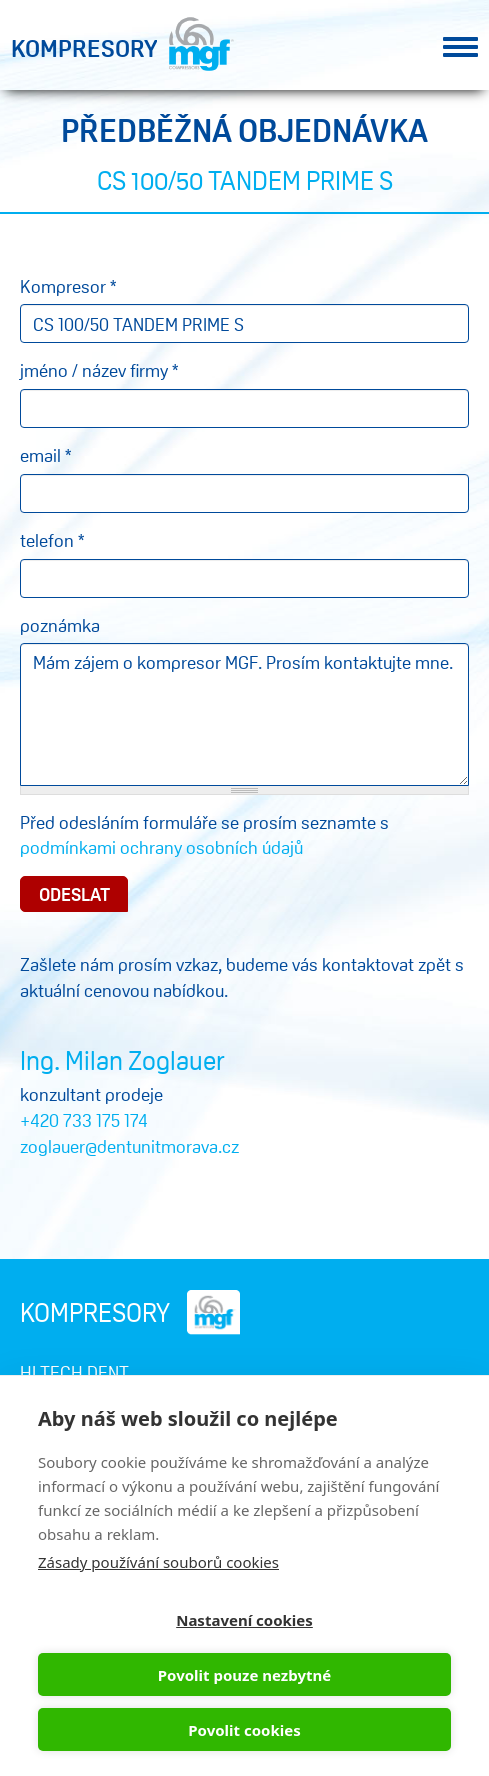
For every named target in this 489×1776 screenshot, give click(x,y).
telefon (52, 540)
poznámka (60, 625)
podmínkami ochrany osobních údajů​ (161, 847)
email (45, 455)
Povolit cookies (244, 1730)
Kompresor (68, 286)
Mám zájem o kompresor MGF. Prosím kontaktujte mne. (244, 714)
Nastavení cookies (244, 1620)
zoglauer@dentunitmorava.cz (129, 1146)
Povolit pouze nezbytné (244, 1675)
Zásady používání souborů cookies (158, 1562)
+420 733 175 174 (84, 1120)
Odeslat (74, 894)
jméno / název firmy (99, 370)
